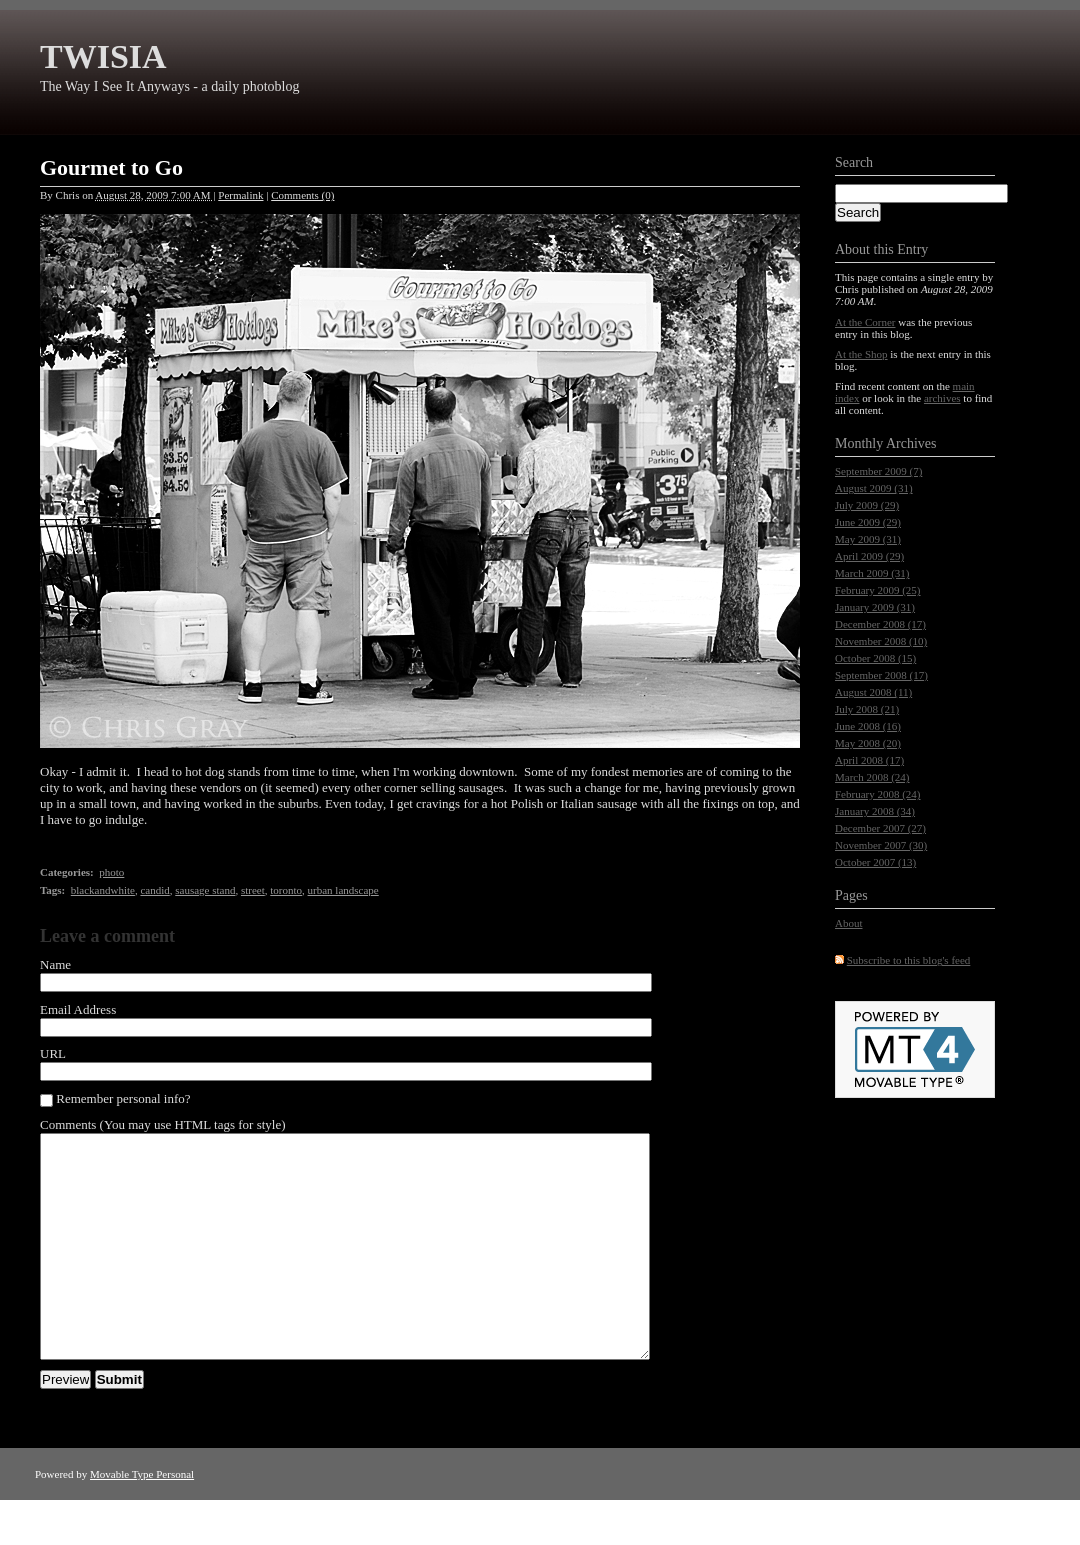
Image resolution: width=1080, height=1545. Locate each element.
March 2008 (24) (872, 777)
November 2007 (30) (881, 845)
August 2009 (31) (874, 488)
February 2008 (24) (878, 794)
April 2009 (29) (869, 556)
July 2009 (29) (867, 505)
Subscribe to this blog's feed (909, 960)
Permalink (240, 195)
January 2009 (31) (875, 607)
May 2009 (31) (868, 539)
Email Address (78, 1009)
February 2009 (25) (878, 590)
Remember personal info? (115, 1099)
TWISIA (103, 56)
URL (53, 1053)
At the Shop (861, 354)
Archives (911, 443)
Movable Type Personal (142, 1519)
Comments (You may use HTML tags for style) (163, 1124)
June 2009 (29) (868, 522)
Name (55, 964)
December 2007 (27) (880, 828)
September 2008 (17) (881, 675)
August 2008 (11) (873, 692)
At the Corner (865, 322)
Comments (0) (302, 195)
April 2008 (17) (869, 760)
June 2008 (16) (868, 726)
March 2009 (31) (872, 573)
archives (942, 398)
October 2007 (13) (875, 862)
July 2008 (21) (867, 709)
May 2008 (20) (868, 743)
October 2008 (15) (875, 658)
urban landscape (343, 890)
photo (111, 872)
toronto (286, 890)
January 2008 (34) (875, 811)
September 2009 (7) (878, 471)
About (849, 923)
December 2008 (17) (880, 624)
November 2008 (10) (881, 641)
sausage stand (205, 890)
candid (154, 890)
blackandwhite (103, 890)
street (253, 890)
